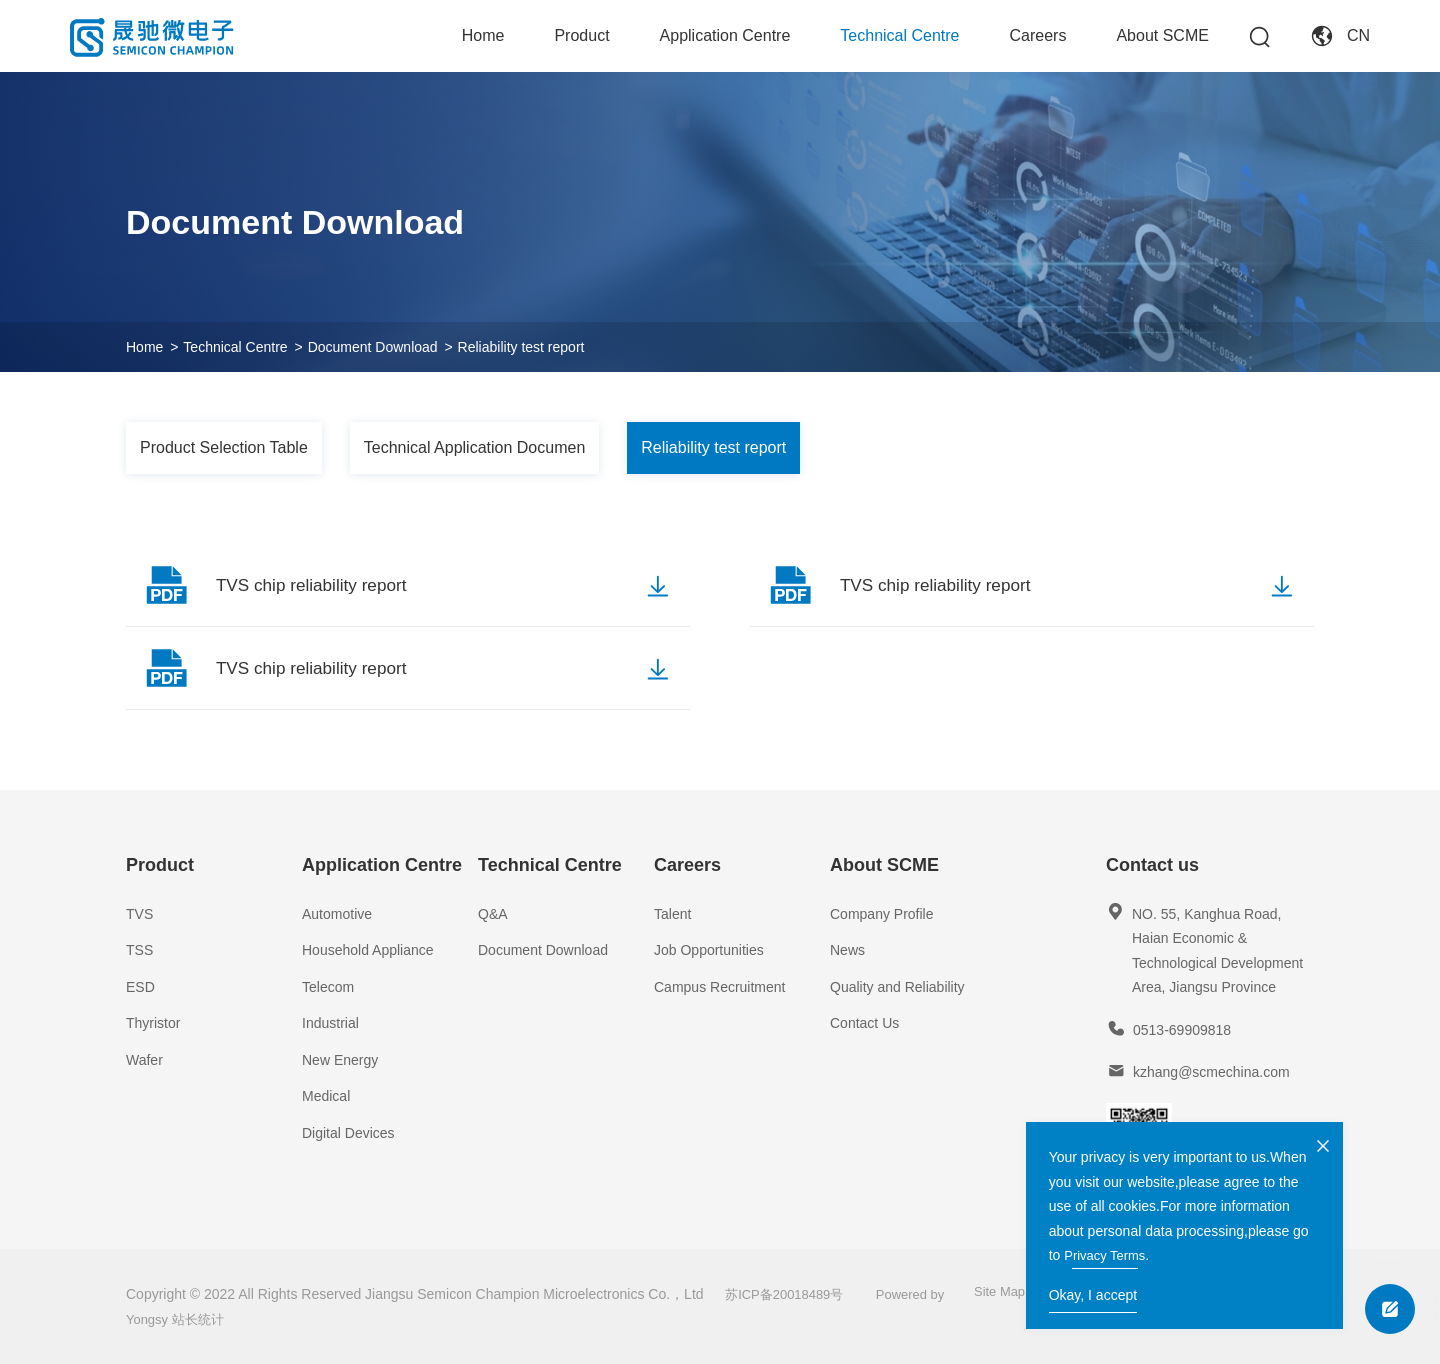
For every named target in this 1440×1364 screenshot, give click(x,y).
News (847, 950)
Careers (1038, 35)
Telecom (328, 987)
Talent (672, 914)
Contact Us (864, 1023)
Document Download (373, 347)
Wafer (144, 1060)
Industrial (330, 1023)
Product (581, 35)
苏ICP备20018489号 (793, 1294)
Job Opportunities (709, 950)
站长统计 (203, 1319)
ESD (140, 987)
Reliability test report (521, 347)
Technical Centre (899, 35)
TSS (139, 950)
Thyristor (153, 1023)
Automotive (337, 914)
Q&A (493, 914)
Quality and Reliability (897, 987)
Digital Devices (348, 1133)
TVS (139, 914)
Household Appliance (368, 950)
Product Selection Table (224, 447)
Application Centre (725, 35)
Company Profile (882, 914)
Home (483, 35)
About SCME (1162, 35)
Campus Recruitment (720, 987)
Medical (326, 1096)
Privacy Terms (1223, 1250)
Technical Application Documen (474, 447)
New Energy (340, 1060)
